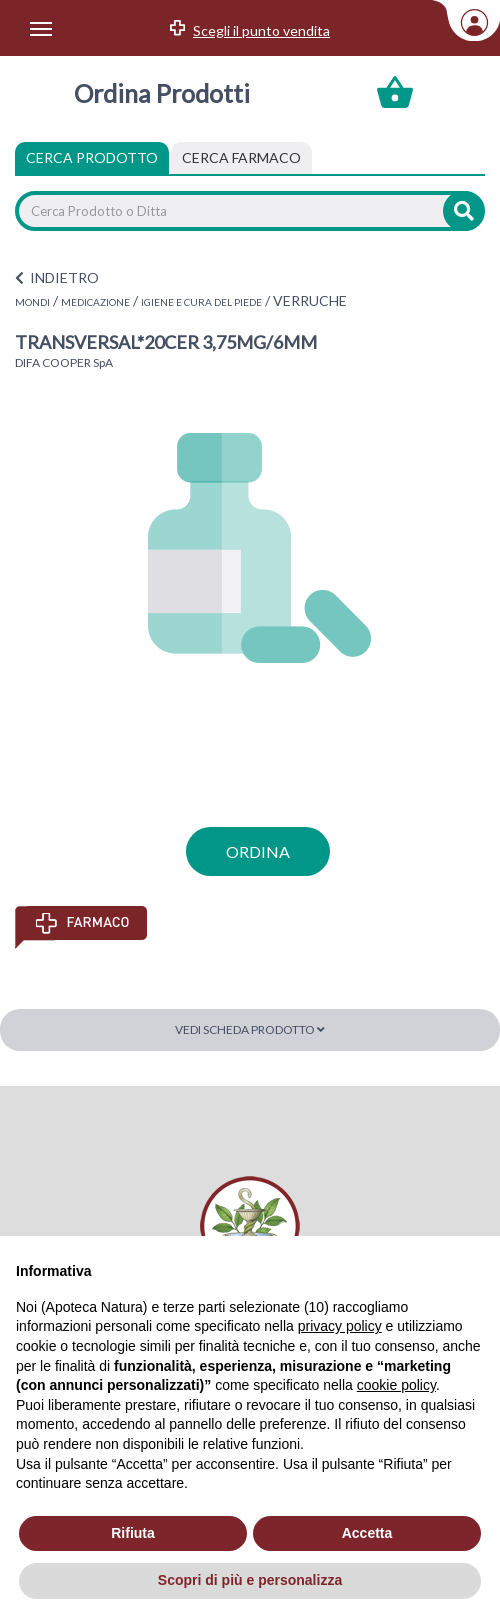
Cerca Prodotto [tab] (92, 157)
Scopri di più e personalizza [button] (250, 1580)
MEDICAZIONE (95, 302)
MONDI (32, 302)
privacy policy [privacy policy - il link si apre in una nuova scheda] (340, 1326)
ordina (258, 851)
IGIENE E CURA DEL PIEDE (201, 302)
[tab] (241, 158)
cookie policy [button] (396, 1385)
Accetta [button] (367, 1533)
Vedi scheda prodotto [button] (250, 1029)
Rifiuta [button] (133, 1533)
